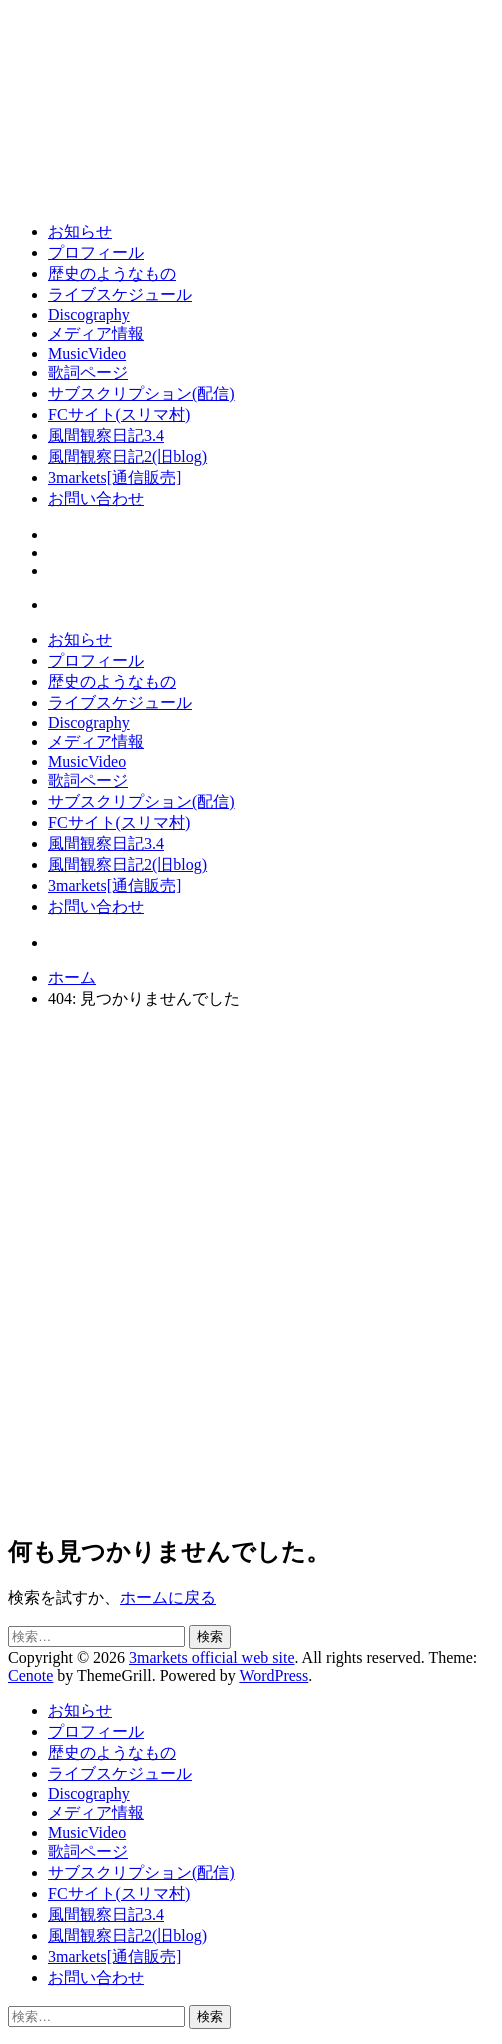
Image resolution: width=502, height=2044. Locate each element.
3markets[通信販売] (114, 477)
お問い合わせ (96, 498)
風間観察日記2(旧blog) (127, 456)
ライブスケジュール (120, 294)
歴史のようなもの (112, 273)
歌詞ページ (88, 372)
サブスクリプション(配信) (141, 393)
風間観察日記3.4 (106, 435)
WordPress (273, 1675)
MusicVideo (87, 353)
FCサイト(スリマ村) (119, 414)
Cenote (30, 1675)
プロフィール (96, 252)
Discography (89, 314)
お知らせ (80, 231)
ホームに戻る (168, 1597)
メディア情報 (96, 333)
